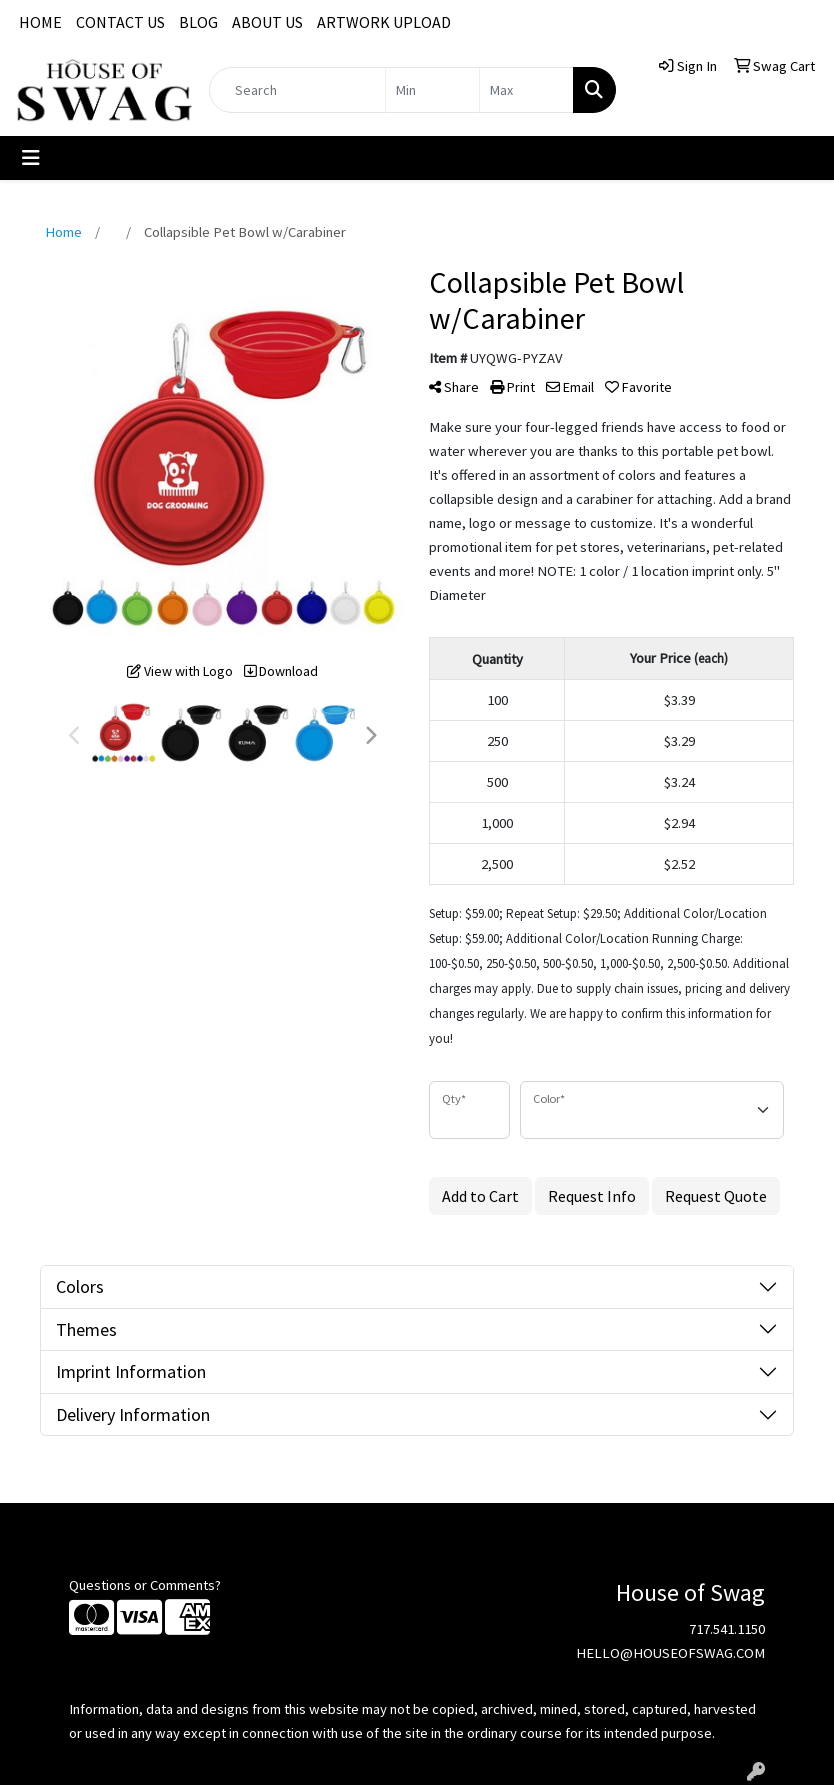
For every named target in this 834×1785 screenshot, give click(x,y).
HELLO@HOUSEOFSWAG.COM (670, 1653)
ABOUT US (267, 22)
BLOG (198, 22)
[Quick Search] (297, 90)
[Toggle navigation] (31, 158)
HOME (40, 22)
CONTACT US (120, 22)
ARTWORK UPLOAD (384, 22)
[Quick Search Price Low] (432, 90)
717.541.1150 (727, 1629)
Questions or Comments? (145, 1585)
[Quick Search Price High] (526, 90)
